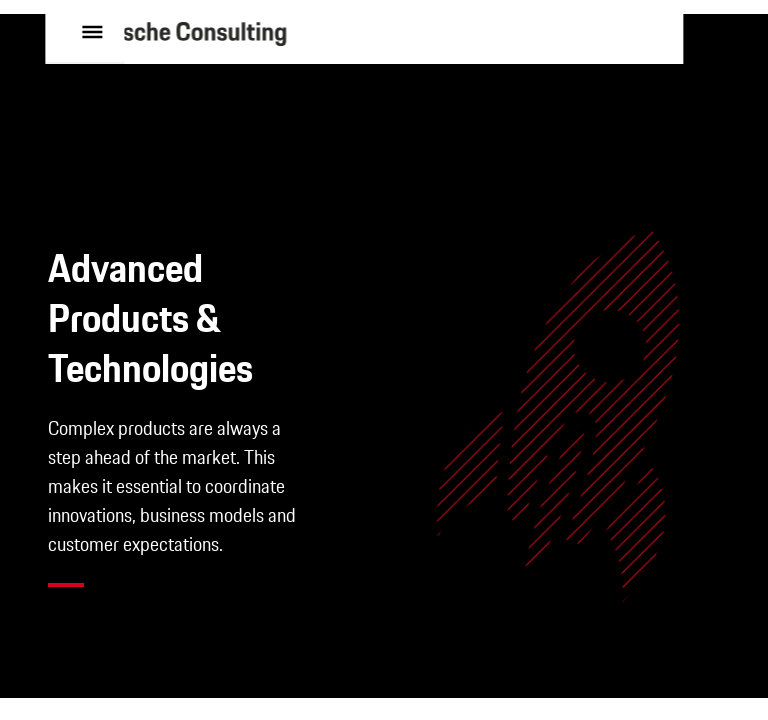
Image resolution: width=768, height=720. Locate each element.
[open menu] (87, 64)
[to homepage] (235, 64)
